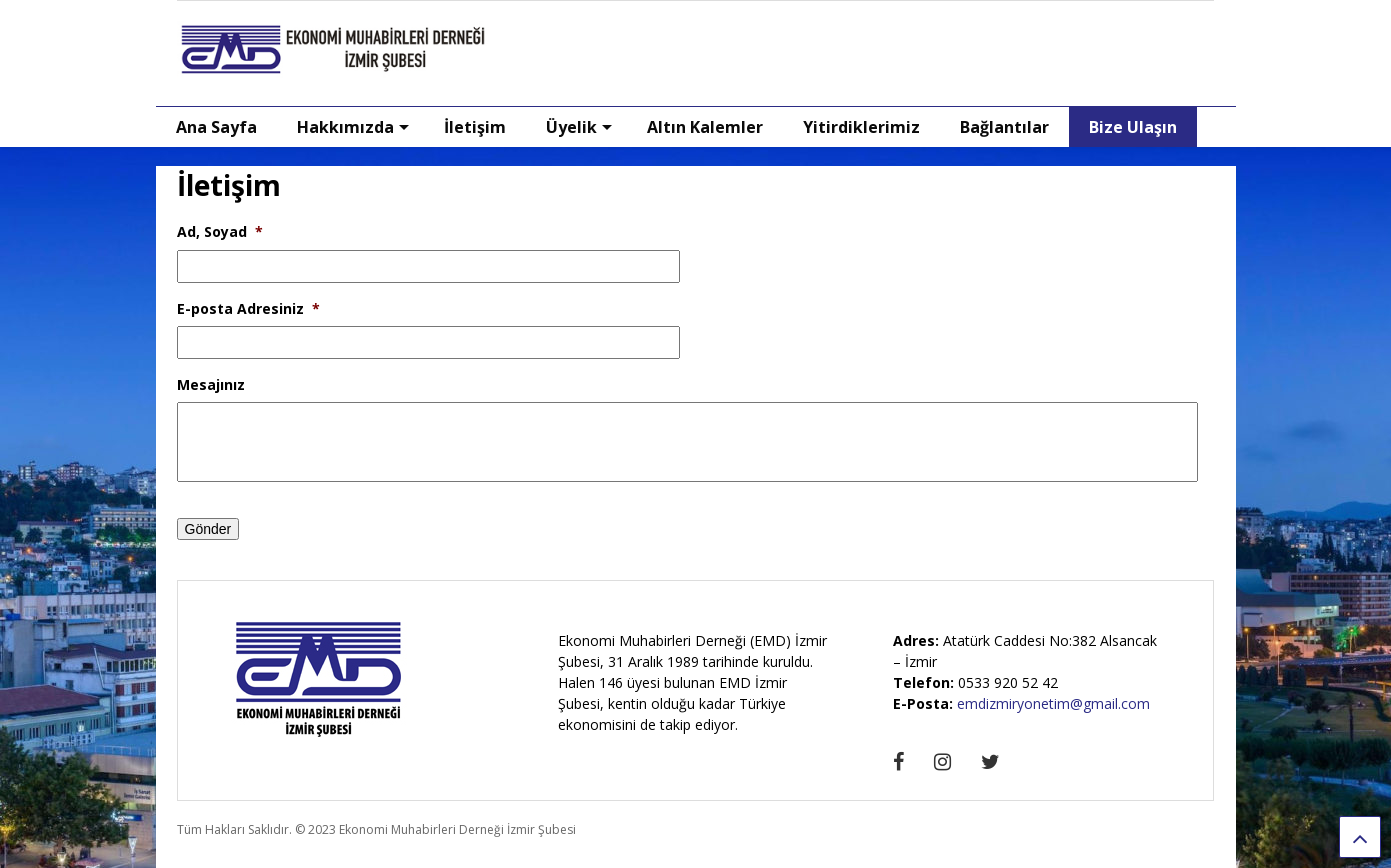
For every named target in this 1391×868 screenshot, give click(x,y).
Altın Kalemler (705, 127)
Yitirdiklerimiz (861, 127)
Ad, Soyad (220, 232)
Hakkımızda (353, 127)
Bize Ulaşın (1133, 127)
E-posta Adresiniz (248, 309)
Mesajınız (211, 385)
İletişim (475, 127)
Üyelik (579, 127)
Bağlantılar (1004, 127)
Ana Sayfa (216, 127)
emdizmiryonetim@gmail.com (1053, 703)
